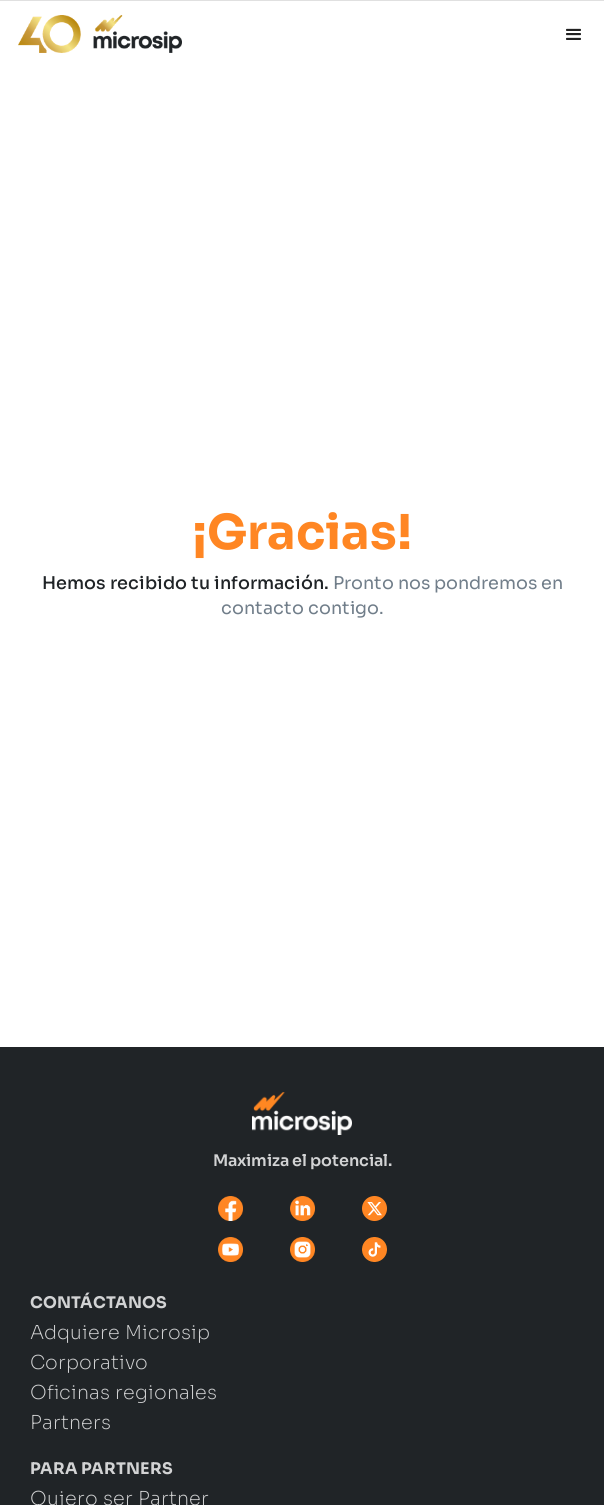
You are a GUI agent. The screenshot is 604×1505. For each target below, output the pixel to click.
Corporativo (89, 1364)
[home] (91, 29)
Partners (70, 1424)
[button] (574, 35)
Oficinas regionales (123, 1394)
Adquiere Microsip (120, 1334)
